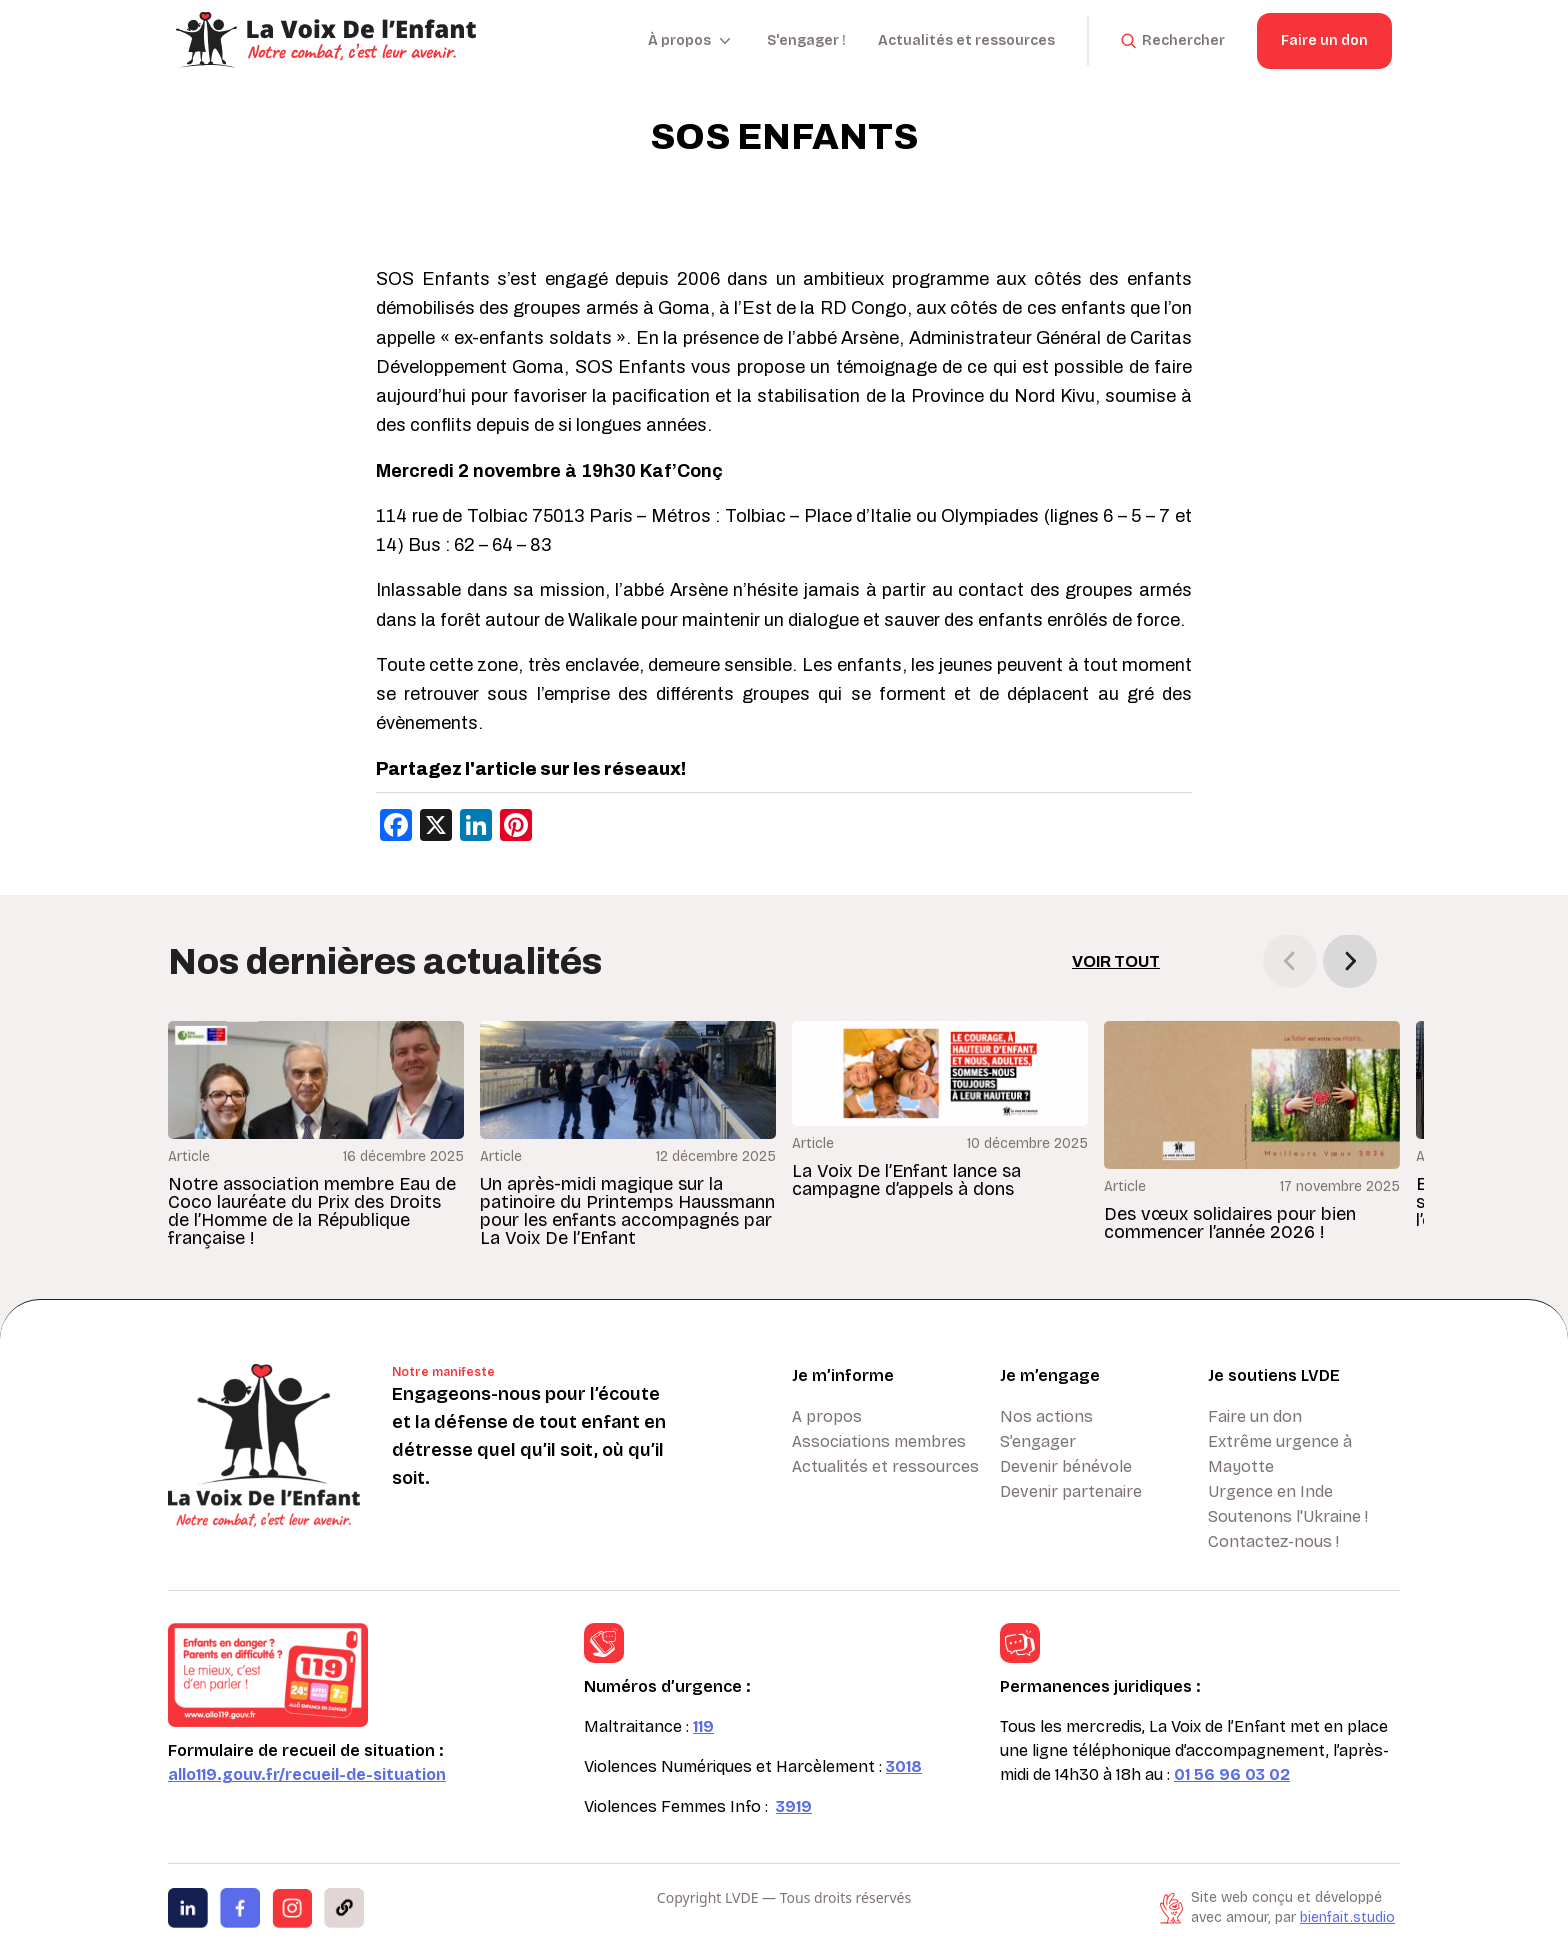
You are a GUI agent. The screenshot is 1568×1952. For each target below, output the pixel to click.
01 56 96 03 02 (1232, 1774)
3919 (794, 1806)
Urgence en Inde (1270, 1491)
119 (703, 1726)
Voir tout (1116, 961)
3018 (904, 1766)
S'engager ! (806, 40)
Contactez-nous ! (1273, 1541)
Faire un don (1324, 40)
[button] (1350, 961)
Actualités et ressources (966, 40)
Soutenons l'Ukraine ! (1288, 1516)
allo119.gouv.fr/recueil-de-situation (307, 1774)
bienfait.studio (1347, 1917)
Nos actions (1046, 1416)
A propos (827, 1416)
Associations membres (879, 1441)
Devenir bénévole (1066, 1466)
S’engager (1038, 1441)
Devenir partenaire (1071, 1491)
